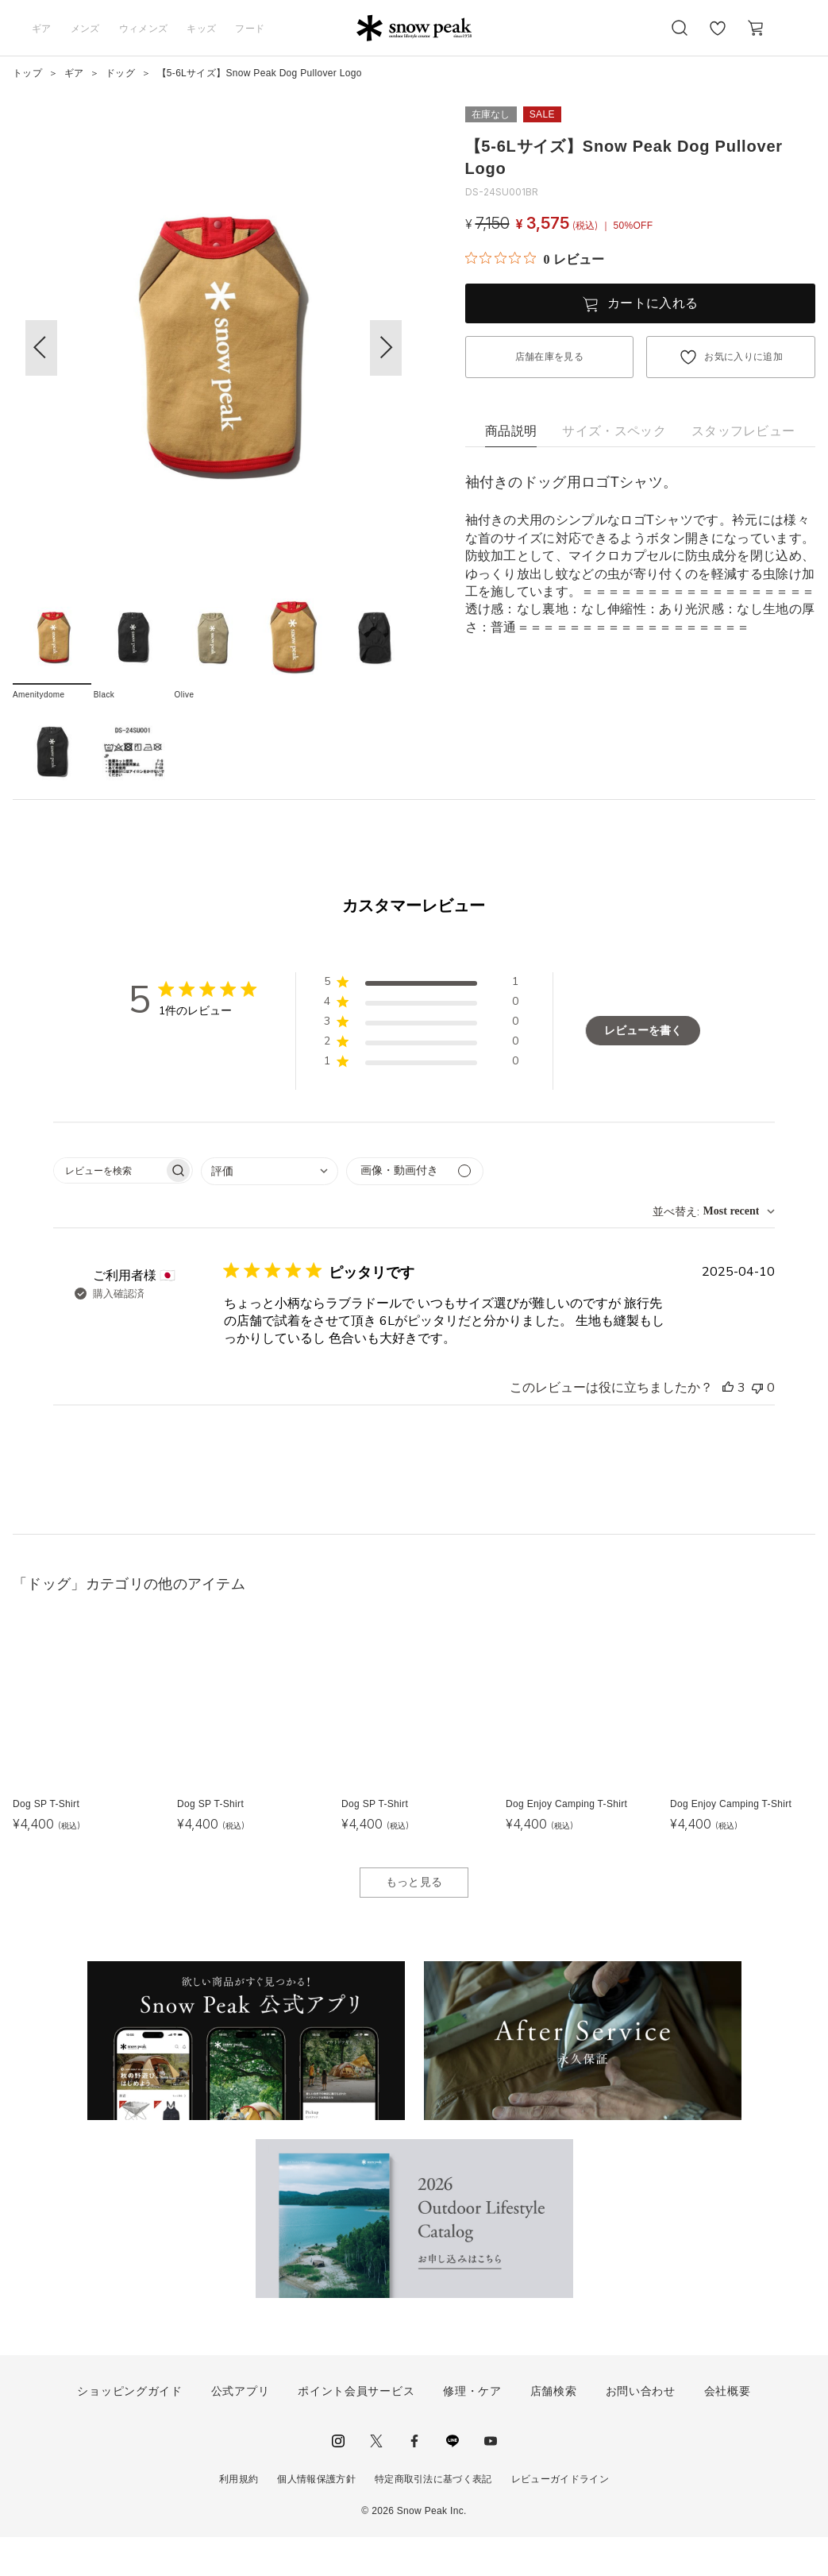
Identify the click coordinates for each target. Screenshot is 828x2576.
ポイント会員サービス (356, 2429)
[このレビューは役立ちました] (728, 1426)
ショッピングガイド (129, 2429)
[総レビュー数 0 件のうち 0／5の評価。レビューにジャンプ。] (534, 259)
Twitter (376, 2479)
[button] (386, 348)
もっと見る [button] (414, 1920)
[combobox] (269, 1209)
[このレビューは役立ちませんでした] (757, 1426)
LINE (452, 2479)
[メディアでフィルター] (414, 1209)
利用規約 (238, 2517)
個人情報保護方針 (316, 2517)
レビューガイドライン (560, 2517)
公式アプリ (240, 2429)
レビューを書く (643, 1069)
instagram (338, 2479)
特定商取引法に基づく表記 (433, 2517)
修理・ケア (472, 2429)
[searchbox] (109, 1208)
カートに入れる (652, 303)
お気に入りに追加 (743, 356)
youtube (490, 2479)
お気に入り (717, 36)
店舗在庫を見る (549, 356)
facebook (414, 2479)
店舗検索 (553, 2429)
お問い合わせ (641, 2429)
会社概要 (727, 2429)
